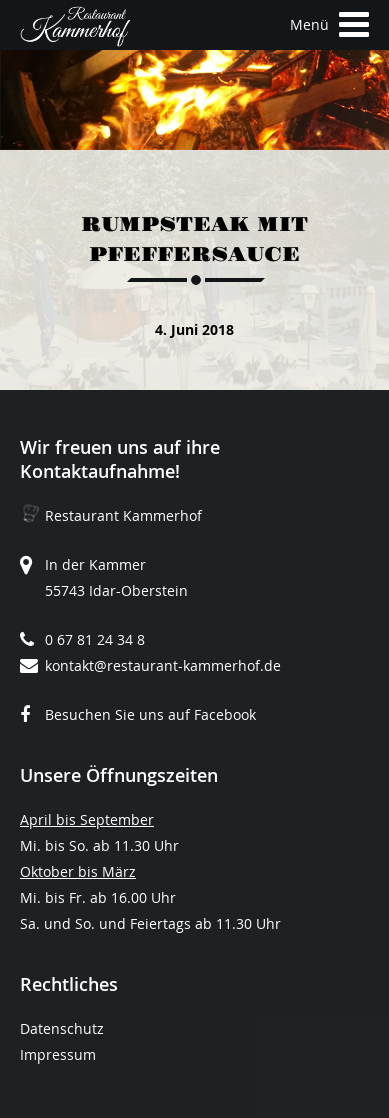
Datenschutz (62, 1028)
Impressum (58, 1054)
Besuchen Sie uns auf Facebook (150, 714)
